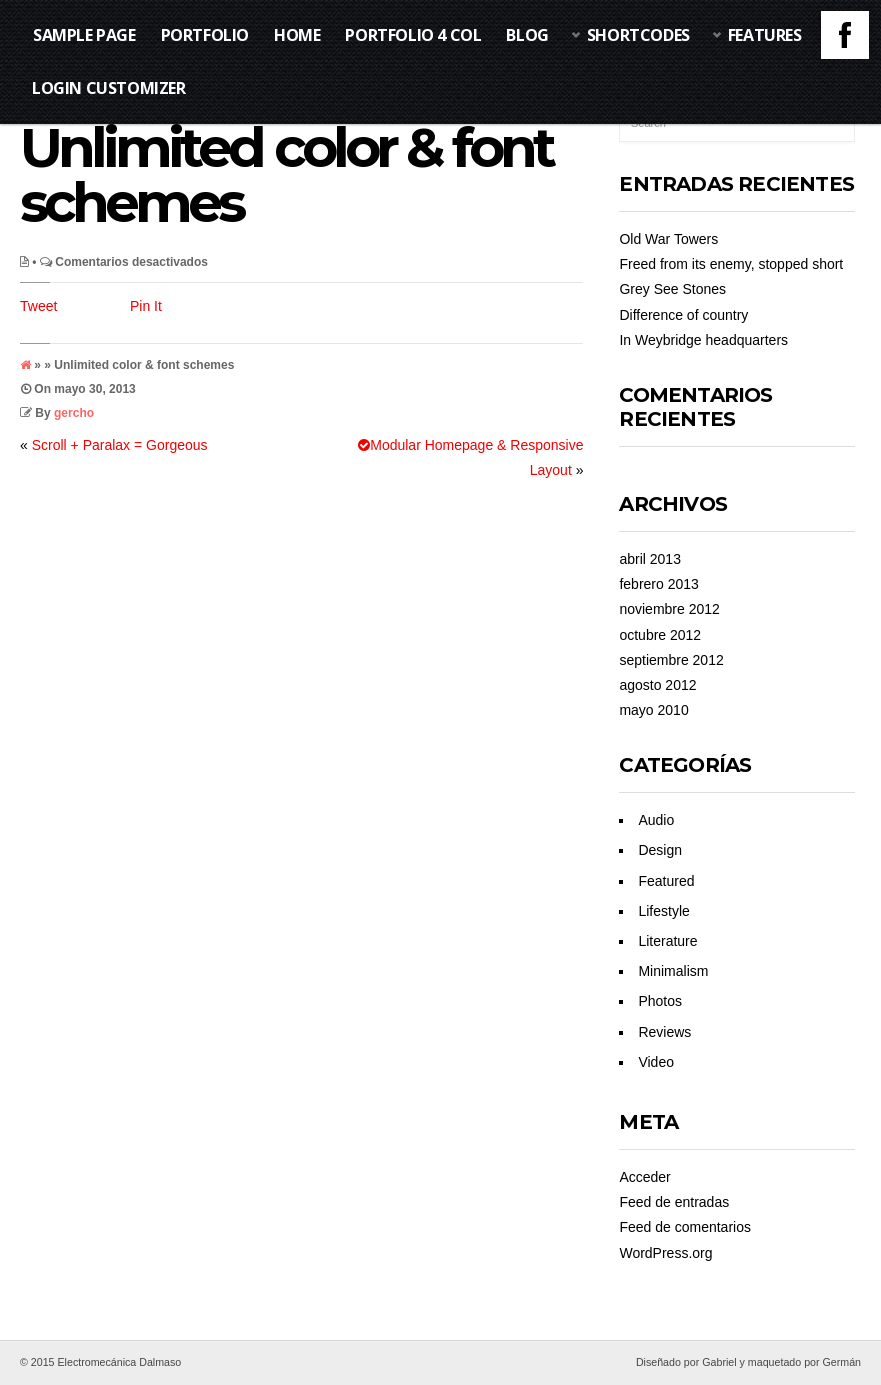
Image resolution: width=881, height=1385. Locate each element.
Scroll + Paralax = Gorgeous (120, 445)
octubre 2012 (660, 635)
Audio (656, 820)
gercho (74, 413)
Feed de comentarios (685, 1227)
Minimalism (673, 971)
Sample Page (84, 35)
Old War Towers (668, 239)
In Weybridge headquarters (703, 340)
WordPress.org (665, 1253)
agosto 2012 (657, 685)
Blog (527, 35)
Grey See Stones (672, 289)
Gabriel (719, 1362)
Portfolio (205, 35)
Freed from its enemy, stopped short (731, 264)
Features (765, 35)
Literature (667, 941)
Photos (660, 1001)
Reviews (664, 1032)
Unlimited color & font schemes (286, 175)
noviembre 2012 (669, 609)
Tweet (38, 306)
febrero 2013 (658, 584)
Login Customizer (109, 88)
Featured (666, 881)
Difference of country (683, 315)
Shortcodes (638, 35)
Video (656, 1062)
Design (660, 850)
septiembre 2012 (671, 660)
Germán (842, 1362)
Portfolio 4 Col (413, 35)
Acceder (644, 1177)
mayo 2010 (653, 710)
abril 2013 (650, 559)
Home (297, 35)
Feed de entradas (674, 1202)
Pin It (146, 306)
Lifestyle (663, 911)
